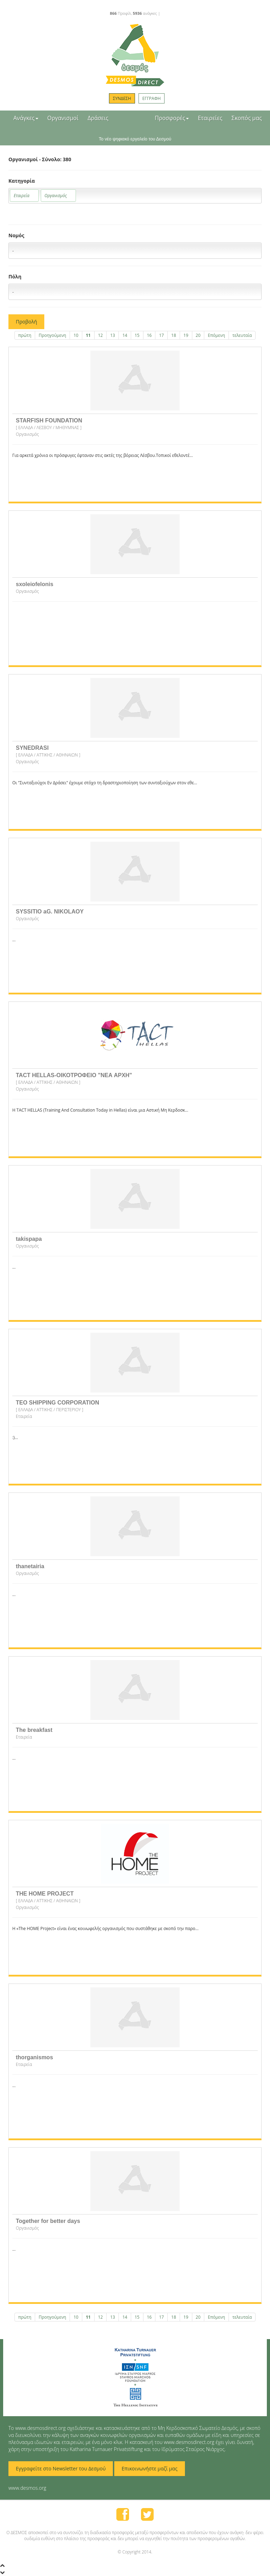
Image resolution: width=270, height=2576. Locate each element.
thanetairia (30, 1566)
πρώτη (24, 335)
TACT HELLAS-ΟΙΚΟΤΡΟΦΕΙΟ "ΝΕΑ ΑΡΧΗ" (74, 1075)
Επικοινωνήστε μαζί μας (150, 2468)
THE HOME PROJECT (44, 1894)
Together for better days (48, 2221)
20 (198, 335)
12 (100, 335)
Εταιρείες (210, 118)
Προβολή (26, 321)
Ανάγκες (25, 118)
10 (75, 335)
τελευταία (242, 335)
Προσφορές (172, 118)
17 (161, 335)
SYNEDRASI (32, 748)
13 (112, 335)
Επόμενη (216, 335)
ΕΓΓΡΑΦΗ (151, 98)
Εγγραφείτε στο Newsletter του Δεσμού (60, 2468)
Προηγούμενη (52, 335)
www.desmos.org (27, 2487)
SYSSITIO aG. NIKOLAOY (50, 912)
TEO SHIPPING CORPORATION (57, 1403)
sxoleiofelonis (34, 584)
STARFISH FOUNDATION (49, 420)
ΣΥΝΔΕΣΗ (122, 98)
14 (124, 335)
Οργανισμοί (63, 118)
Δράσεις (98, 118)
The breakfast (34, 1730)
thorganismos (34, 2057)
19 (186, 335)
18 (173, 335)
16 (149, 335)
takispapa (29, 1239)
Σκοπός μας (247, 118)
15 (137, 335)
